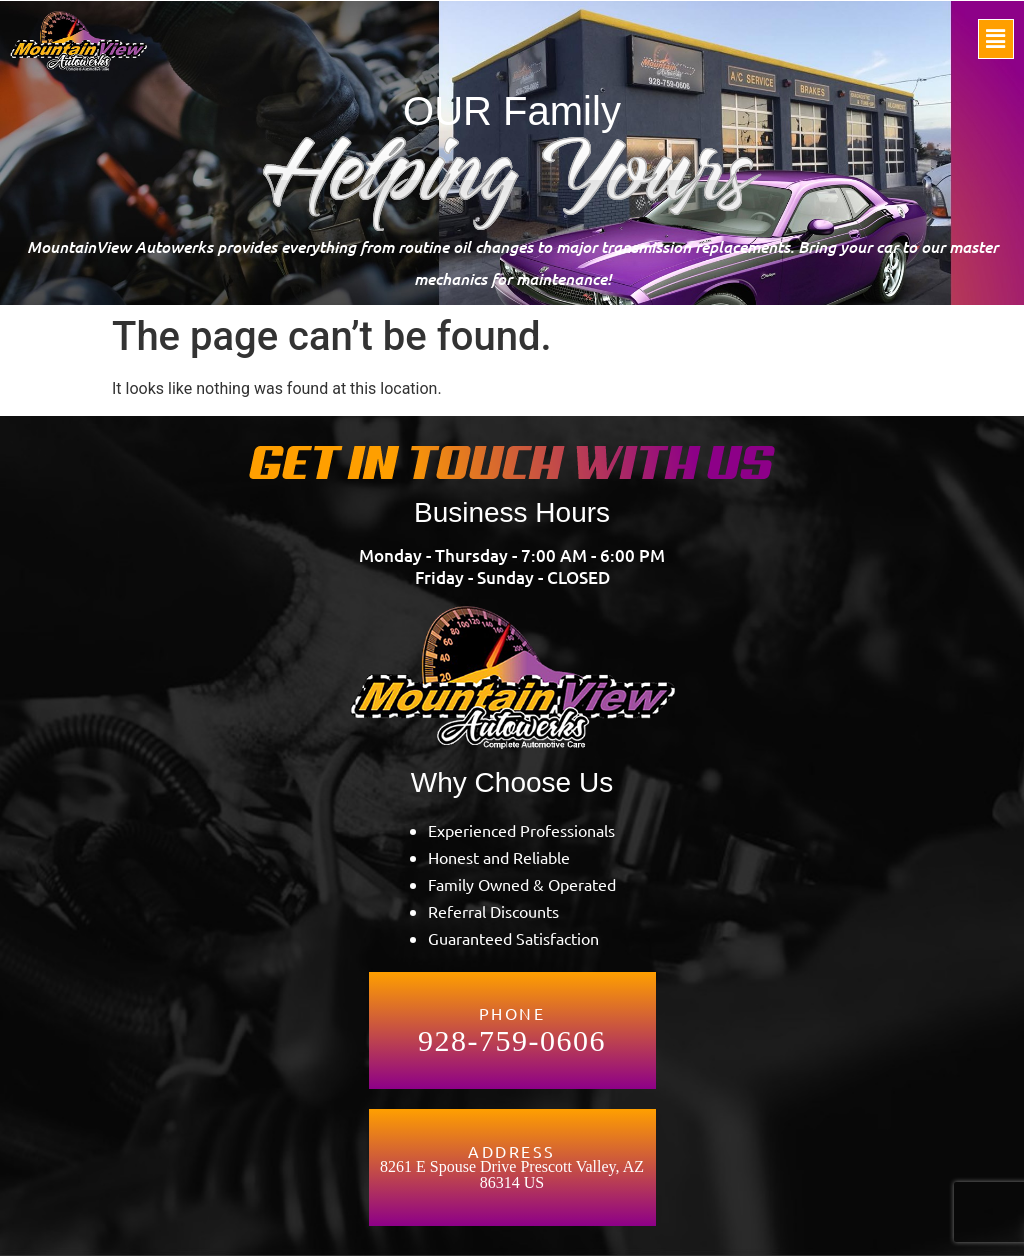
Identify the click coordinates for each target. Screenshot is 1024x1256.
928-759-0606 (512, 1041)
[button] (996, 39)
